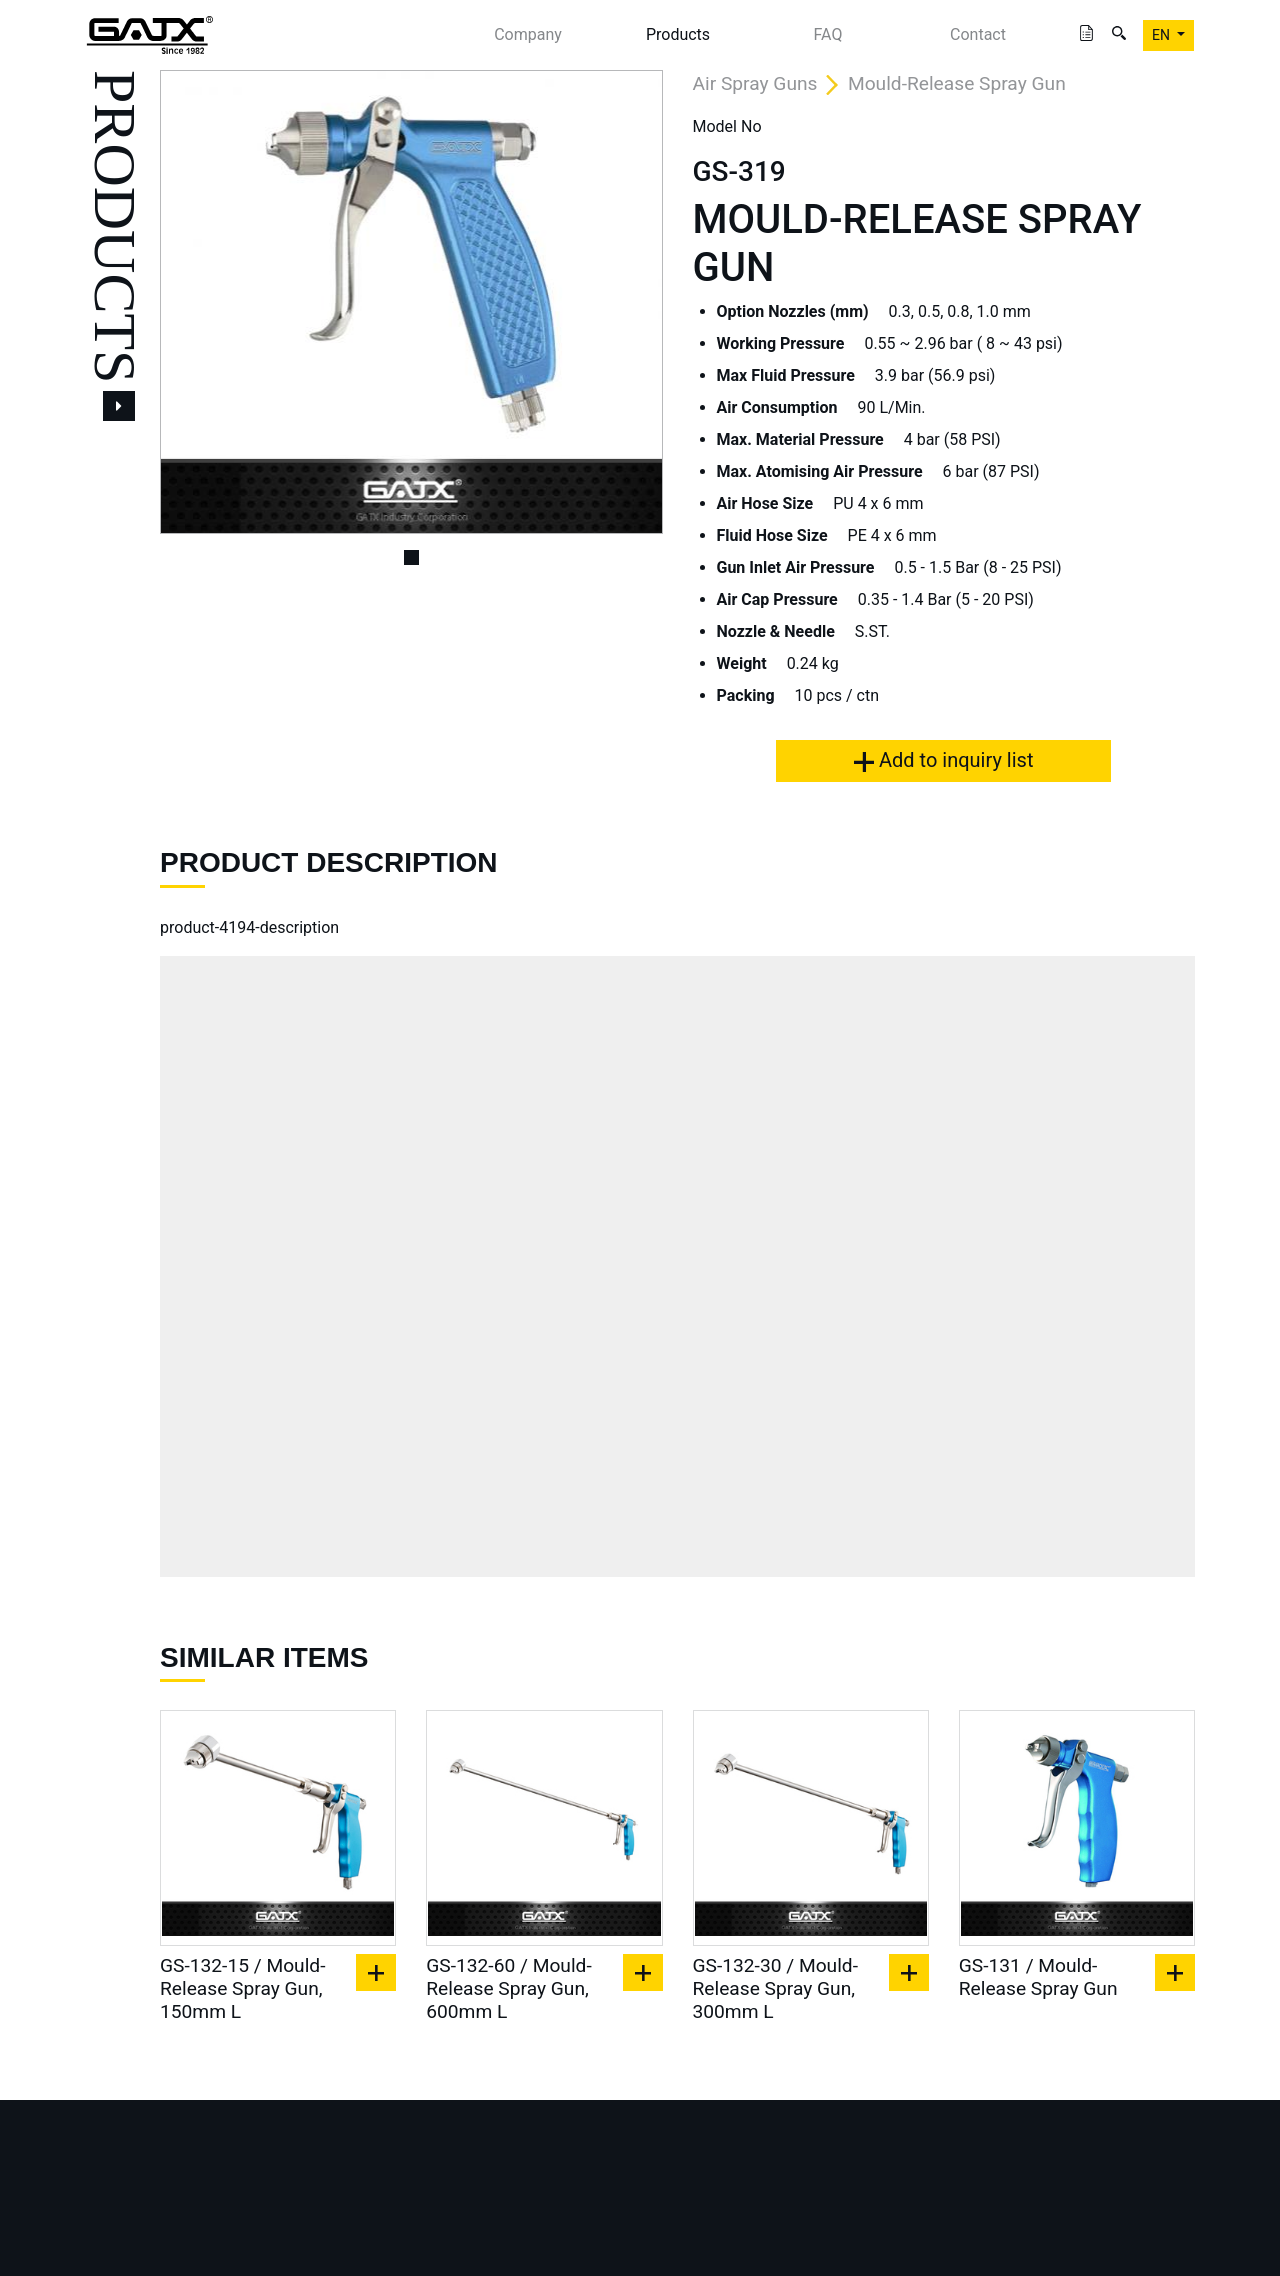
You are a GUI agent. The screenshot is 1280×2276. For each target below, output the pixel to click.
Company (528, 34)
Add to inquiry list (943, 760)
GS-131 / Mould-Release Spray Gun (1038, 1977)
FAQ (828, 34)
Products (678, 34)
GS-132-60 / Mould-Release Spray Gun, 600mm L (508, 1988)
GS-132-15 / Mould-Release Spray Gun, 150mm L (242, 1988)
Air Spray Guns (755, 83)
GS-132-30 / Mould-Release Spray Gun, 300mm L (775, 1988)
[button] (197, 302)
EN (1162, 35)
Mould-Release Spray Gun (957, 83)
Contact (978, 34)
